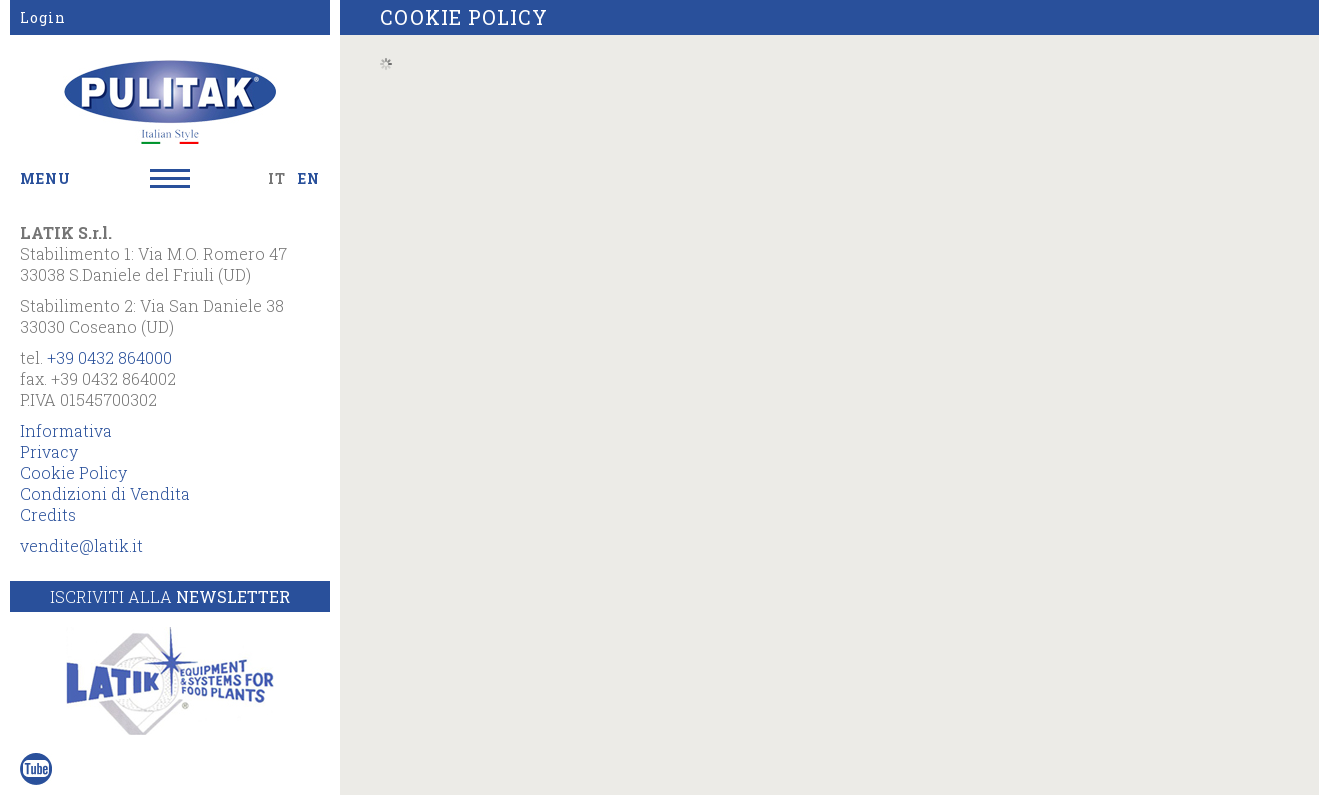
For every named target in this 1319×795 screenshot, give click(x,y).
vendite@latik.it (81, 545)
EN (309, 178)
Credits (48, 514)
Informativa (66, 430)
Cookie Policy (73, 472)
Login (43, 17)
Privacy (49, 451)
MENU (45, 178)
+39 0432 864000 (109, 357)
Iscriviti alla (170, 596)
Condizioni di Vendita (105, 493)
